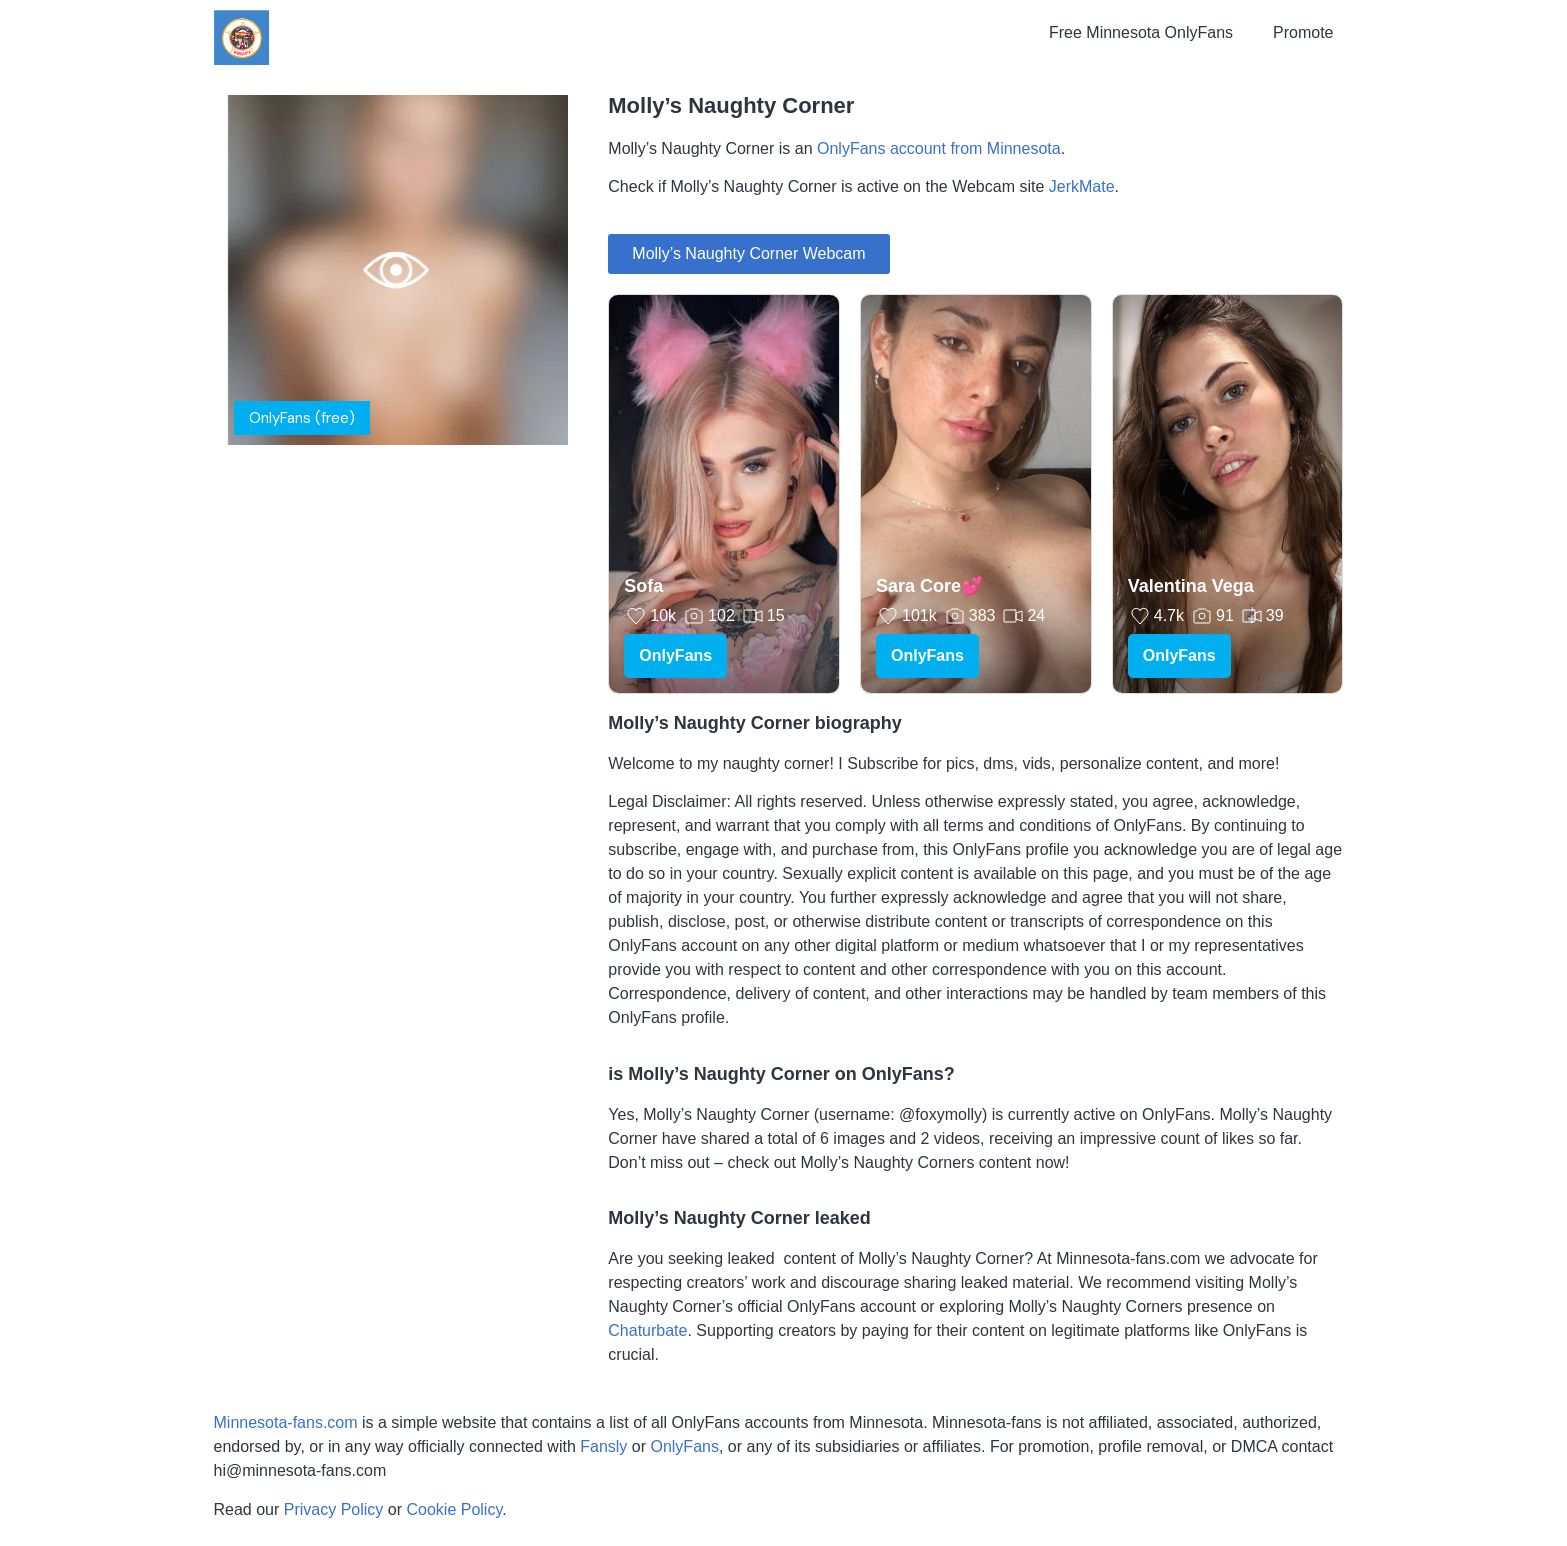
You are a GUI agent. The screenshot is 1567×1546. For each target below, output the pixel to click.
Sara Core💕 (929, 586)
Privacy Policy (334, 1509)
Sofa (643, 586)
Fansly (603, 1446)
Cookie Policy (454, 1509)
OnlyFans (675, 655)
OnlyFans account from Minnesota (939, 148)
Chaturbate (647, 1330)
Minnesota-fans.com (286, 1422)
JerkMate (1082, 186)
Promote (1303, 32)
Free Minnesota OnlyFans (1141, 32)
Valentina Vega (1191, 586)
